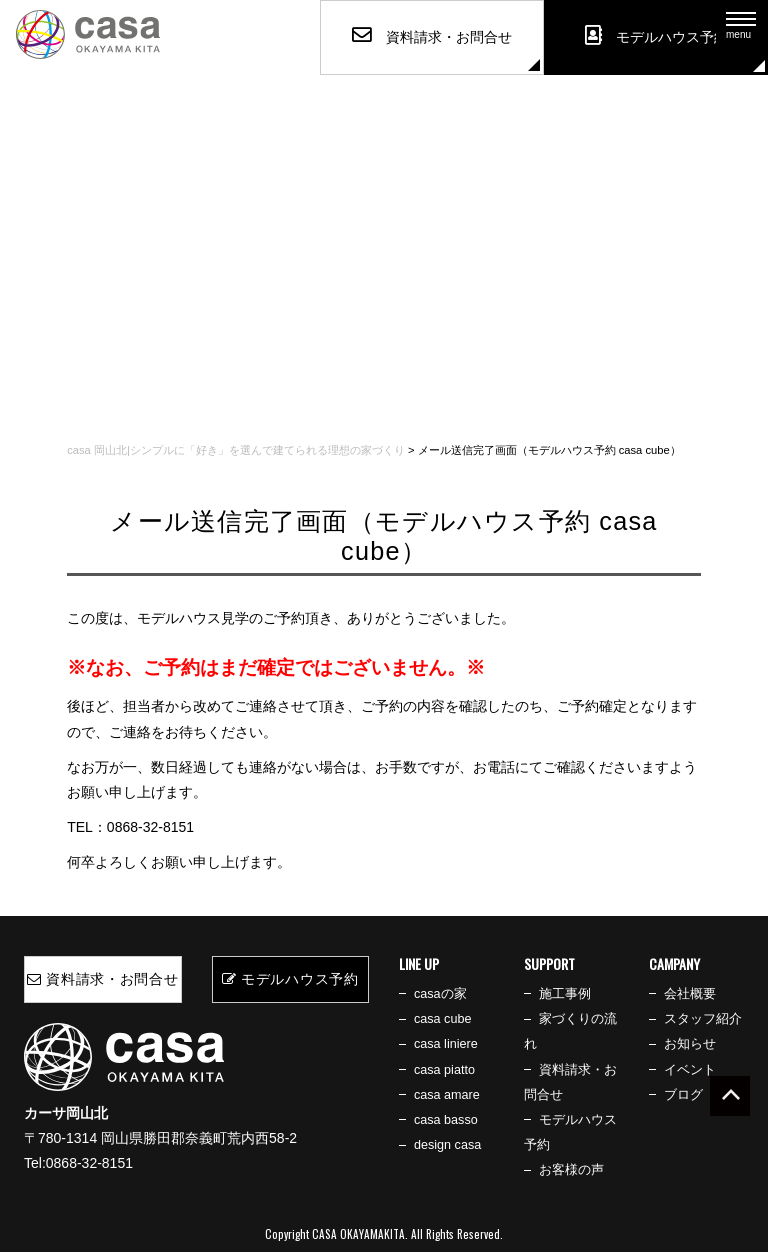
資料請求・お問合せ (103, 979)
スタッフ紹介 (703, 1019)
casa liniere (446, 1044)
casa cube (442, 1019)
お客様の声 (571, 1170)
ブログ (683, 1095)
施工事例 (565, 994)
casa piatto (444, 1070)
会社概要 (690, 994)
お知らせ (690, 1044)
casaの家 (440, 994)
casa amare (447, 1095)
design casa (447, 1145)
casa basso (446, 1120)
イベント (690, 1070)
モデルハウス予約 (290, 979)
